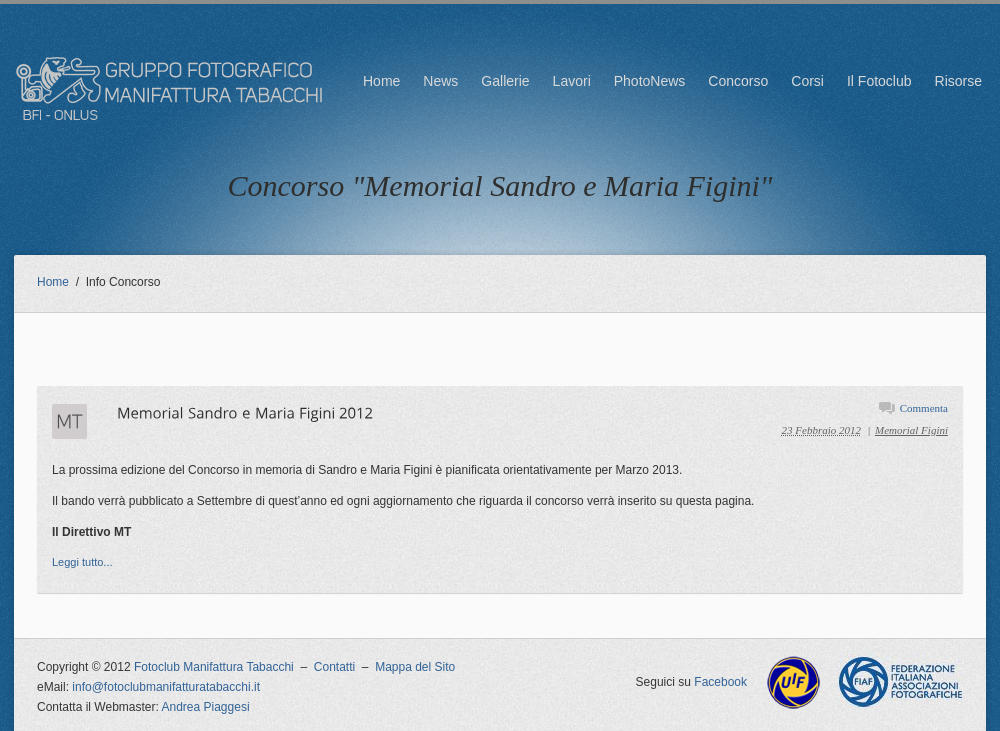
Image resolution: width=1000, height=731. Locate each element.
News (440, 81)
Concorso (738, 81)
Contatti (334, 667)
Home (381, 81)
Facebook (720, 682)
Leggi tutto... (82, 562)
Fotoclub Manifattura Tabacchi (214, 667)
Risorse (958, 81)
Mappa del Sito (415, 667)
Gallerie (505, 81)
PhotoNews (650, 81)
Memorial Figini (911, 430)
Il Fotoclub (879, 81)
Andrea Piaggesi (206, 707)
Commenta (924, 408)
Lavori (572, 81)
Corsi (807, 81)
